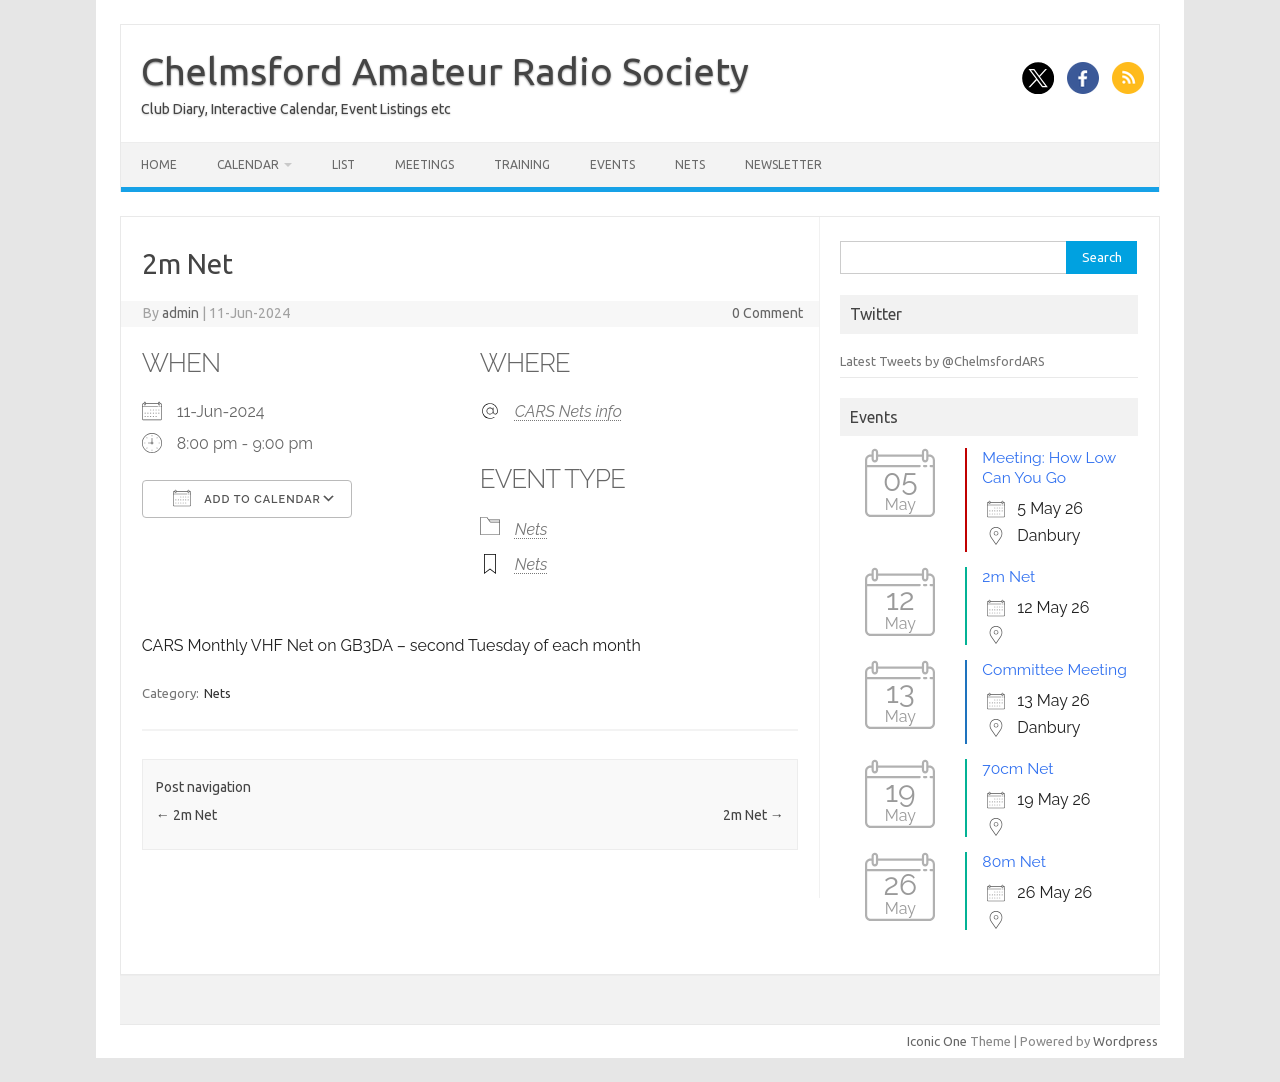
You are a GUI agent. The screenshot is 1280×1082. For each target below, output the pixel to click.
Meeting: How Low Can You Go (1048, 467)
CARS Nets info (568, 411)
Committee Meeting (1054, 669)
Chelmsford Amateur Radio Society (445, 71)
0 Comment (767, 313)
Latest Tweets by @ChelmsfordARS (942, 361)
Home (159, 164)
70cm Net (1017, 768)
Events (612, 164)
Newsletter (783, 164)
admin (180, 313)
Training (522, 164)
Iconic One (937, 1041)
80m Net (1014, 861)
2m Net (186, 815)
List (343, 164)
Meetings (424, 164)
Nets (690, 164)
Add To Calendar (247, 498)
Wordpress (1125, 1041)
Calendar (248, 164)
